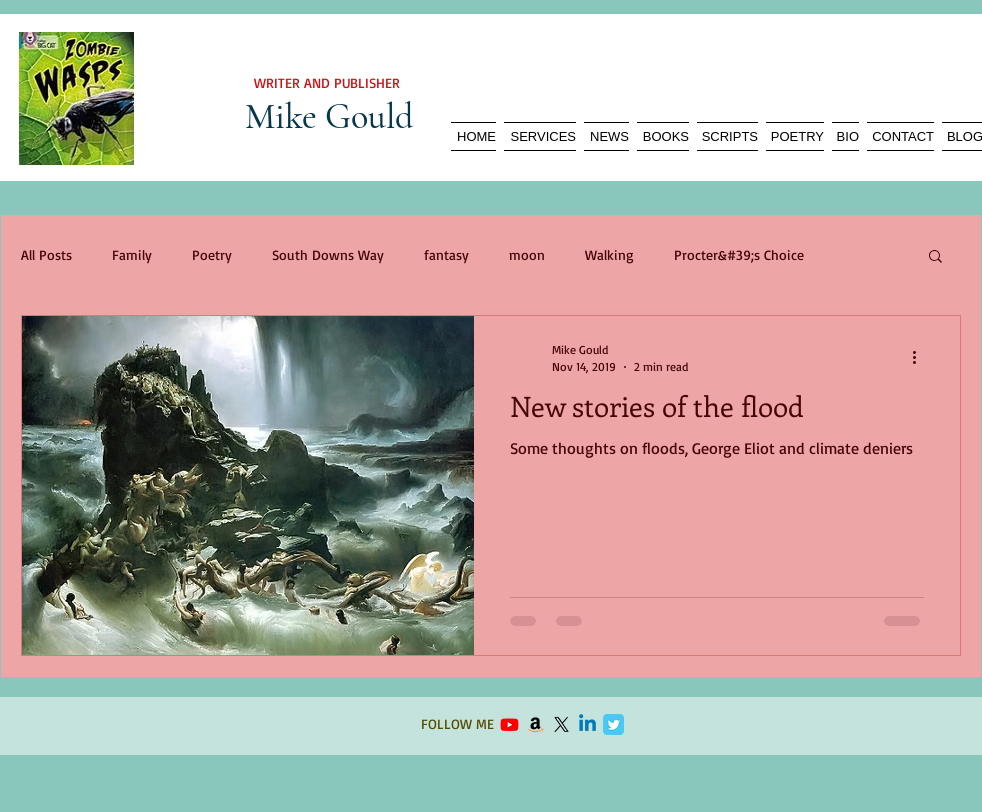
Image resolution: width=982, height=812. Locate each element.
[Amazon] (535, 724)
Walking (609, 254)
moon (527, 254)
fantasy (446, 254)
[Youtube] (509, 724)
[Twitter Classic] (613, 724)
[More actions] (921, 357)
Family (132, 254)
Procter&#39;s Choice (739, 254)
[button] (935, 257)
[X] (561, 724)
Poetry (212, 254)
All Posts (46, 254)
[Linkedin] (587, 724)
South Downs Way (328, 254)
